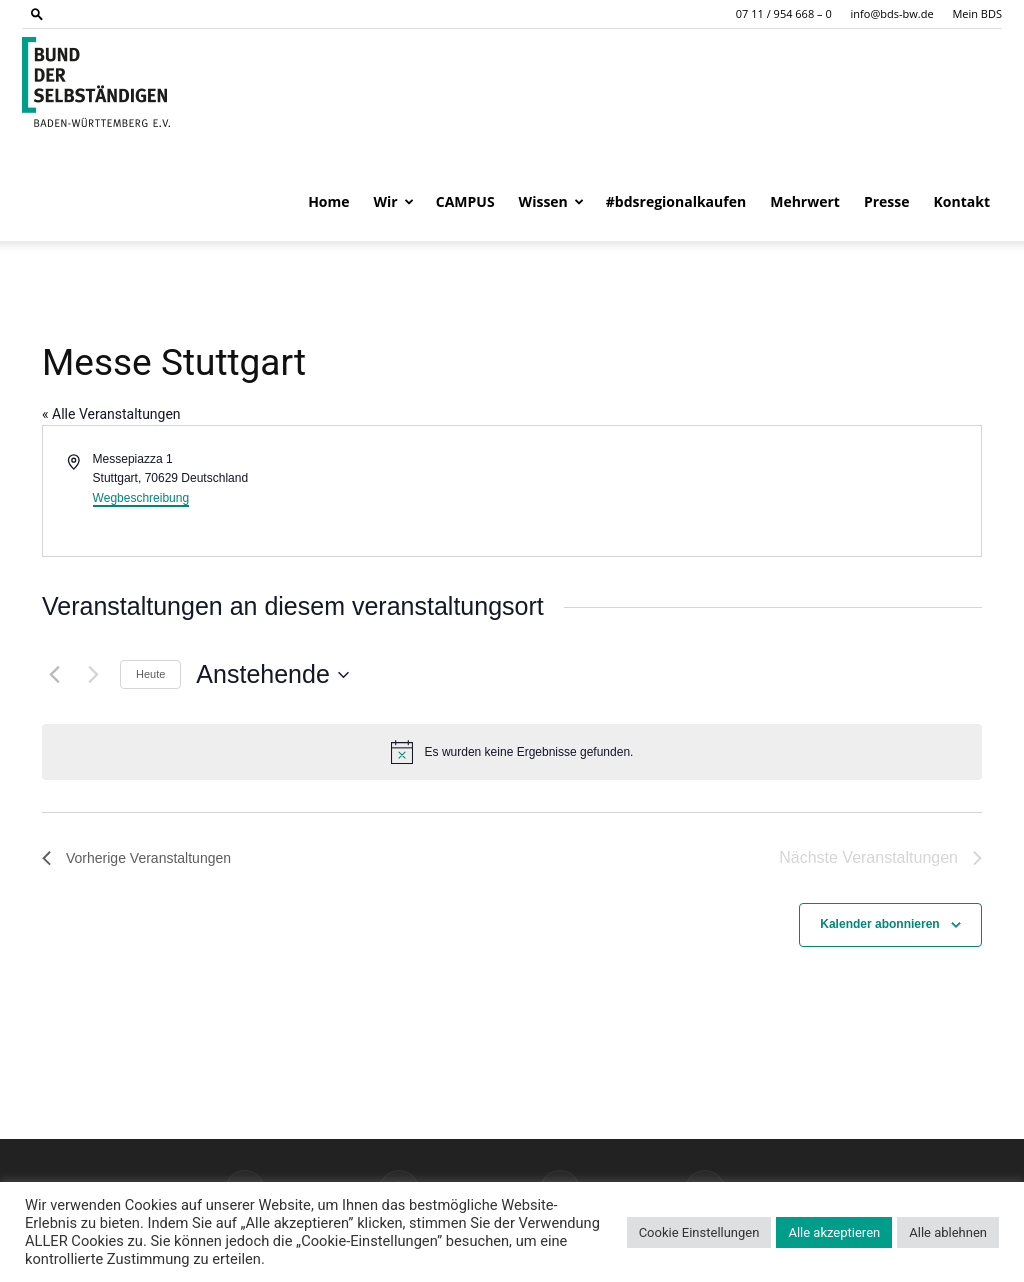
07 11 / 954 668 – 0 (784, 13)
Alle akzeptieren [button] (834, 1232)
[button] (37, 13)
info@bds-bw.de (892, 13)
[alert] (512, 752)
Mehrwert (805, 201)
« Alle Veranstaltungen (111, 414)
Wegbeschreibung (141, 498)
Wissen (551, 201)
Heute (150, 674)
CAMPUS (465, 201)
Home (328, 201)
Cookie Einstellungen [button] (699, 1232)
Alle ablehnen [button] (948, 1232)
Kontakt (962, 201)
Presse (887, 201)
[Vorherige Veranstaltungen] (54, 675)
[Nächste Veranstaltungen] (93, 675)
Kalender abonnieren (879, 924)
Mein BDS (977, 13)
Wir (394, 201)
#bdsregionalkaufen (676, 201)
